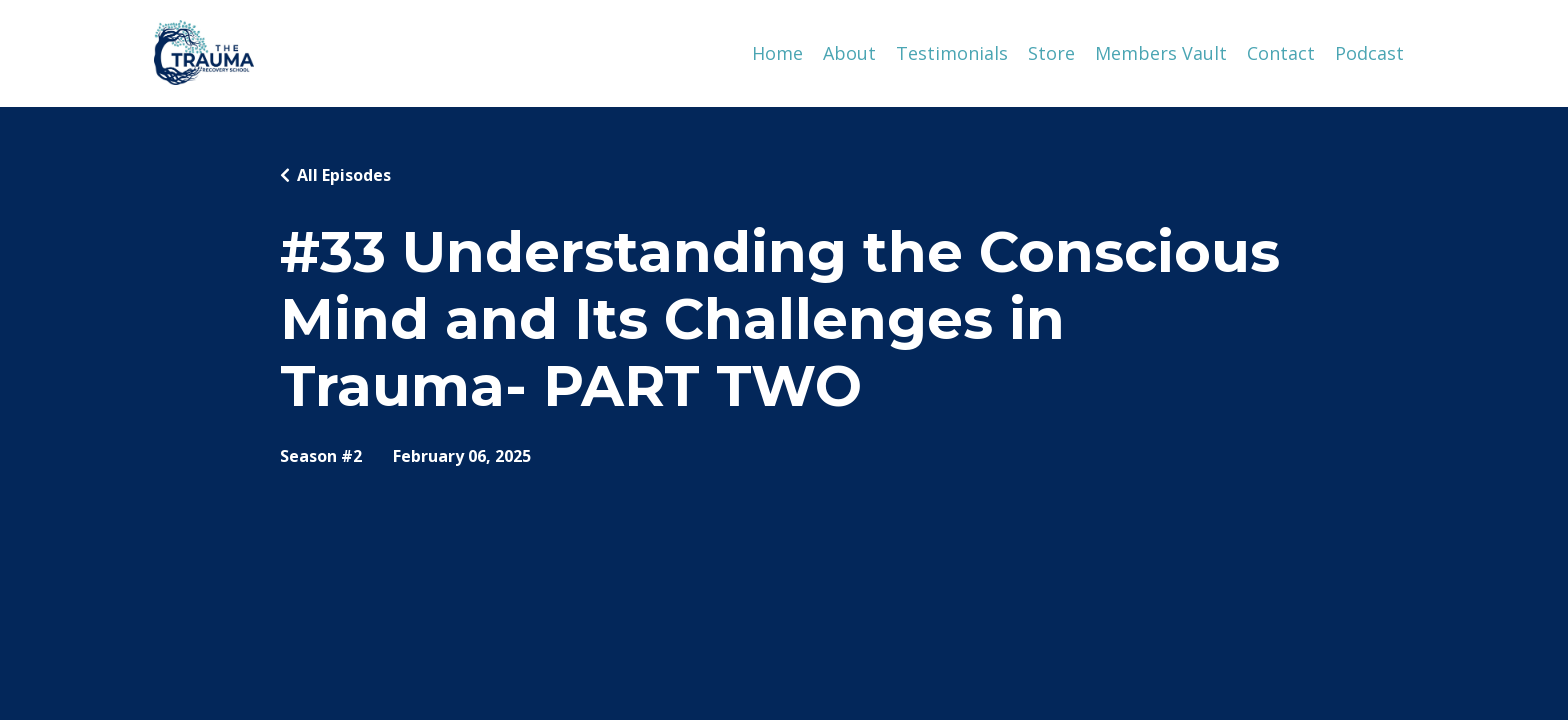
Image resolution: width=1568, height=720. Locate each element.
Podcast (1369, 53)
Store (1051, 53)
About (849, 53)
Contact (1281, 53)
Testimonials (952, 53)
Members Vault (1161, 53)
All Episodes (344, 175)
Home (777, 53)
